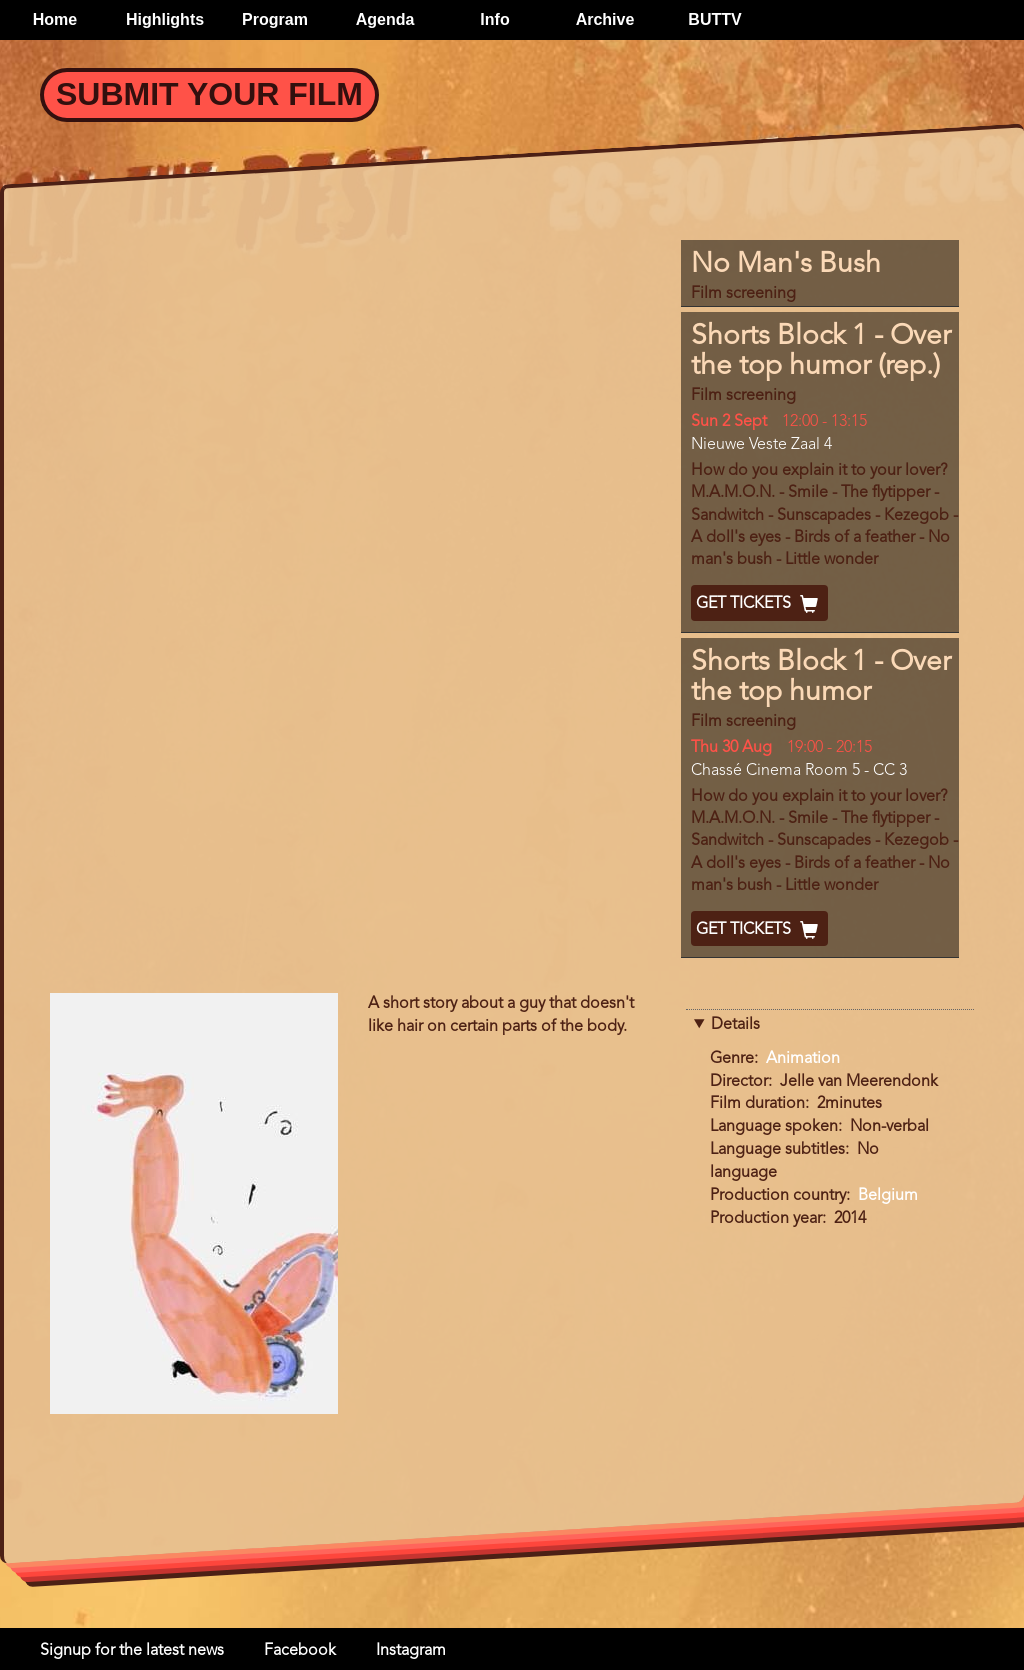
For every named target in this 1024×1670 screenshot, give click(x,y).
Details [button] (735, 1025)
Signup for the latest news (132, 1651)
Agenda (385, 19)
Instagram (411, 1651)
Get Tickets (759, 604)
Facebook (300, 1651)
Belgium (888, 1196)
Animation (803, 1059)
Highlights (165, 19)
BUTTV (714, 19)
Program (275, 19)
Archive (605, 19)
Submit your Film (209, 94)
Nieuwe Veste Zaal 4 (761, 445)
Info (494, 19)
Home (55, 19)
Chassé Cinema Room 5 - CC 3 (799, 771)
